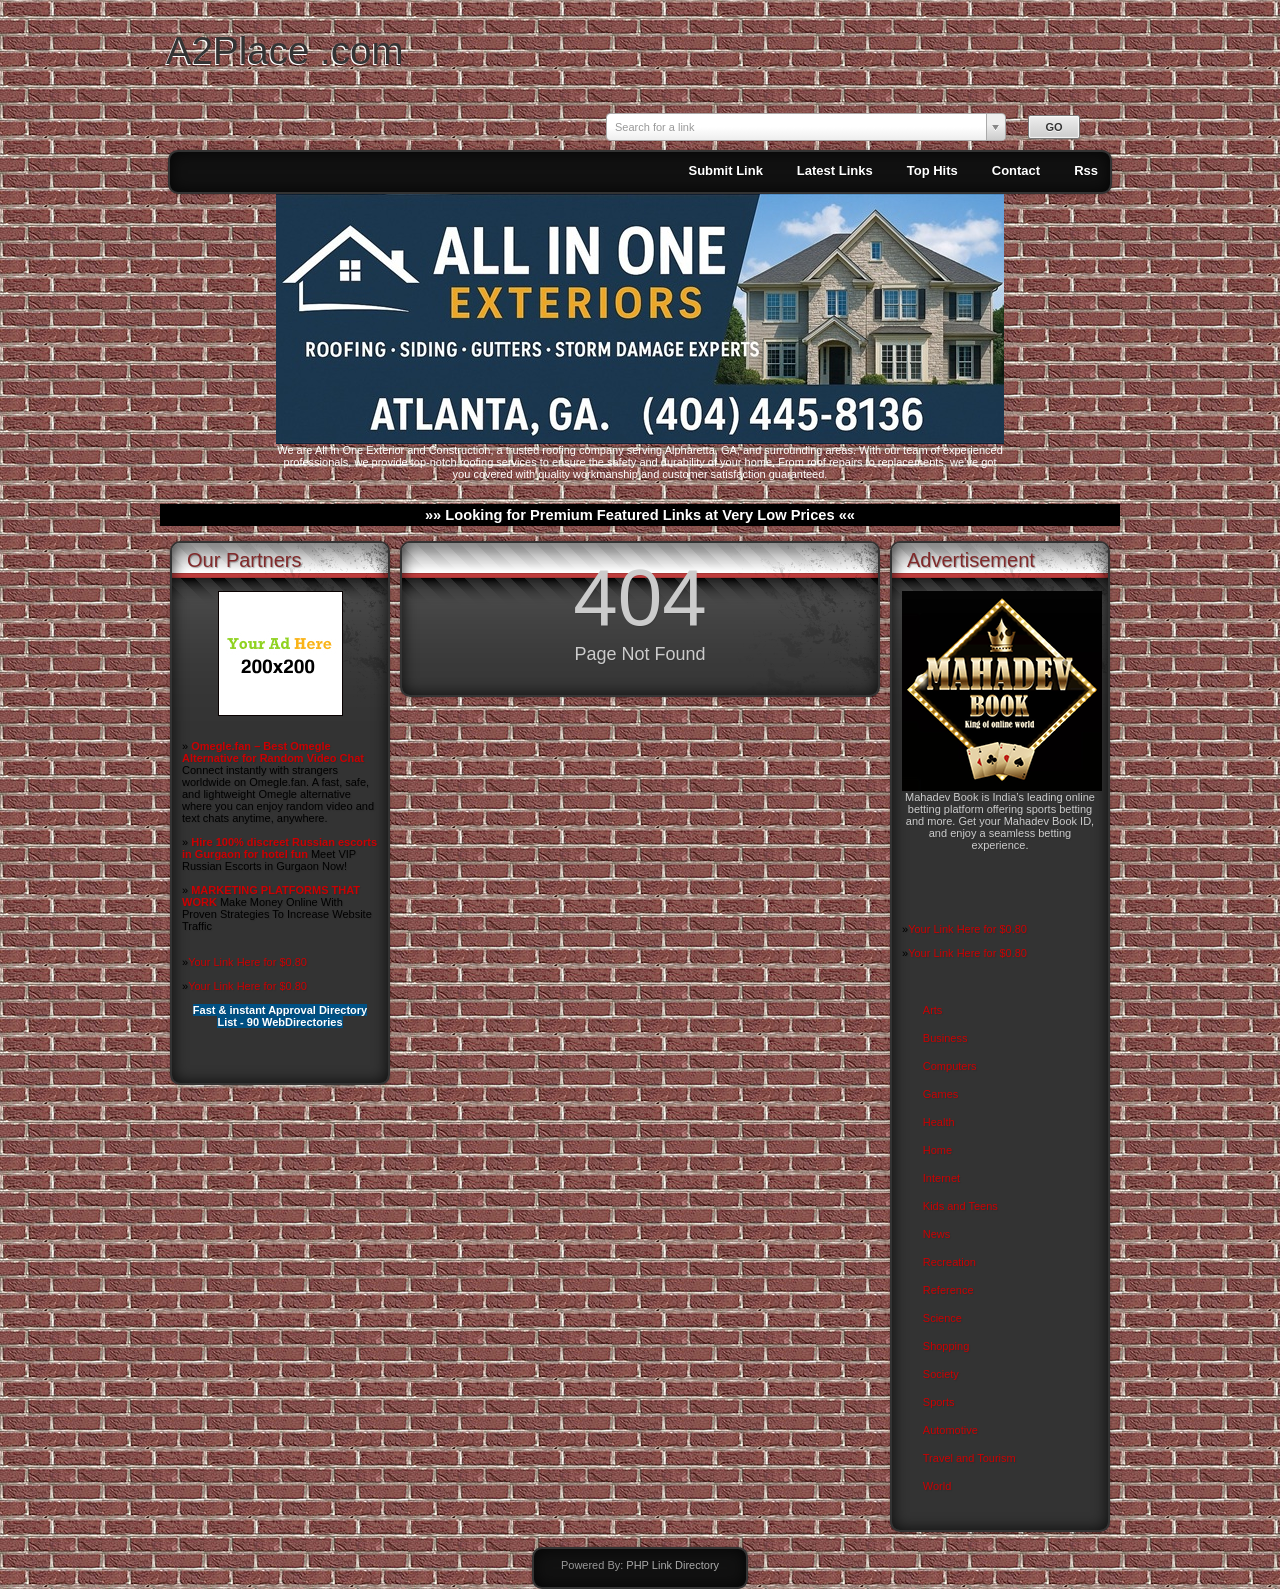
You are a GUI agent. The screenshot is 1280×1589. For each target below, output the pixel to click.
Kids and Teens (960, 1206)
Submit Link (725, 170)
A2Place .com (285, 50)
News (937, 1234)
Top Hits (932, 170)
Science (942, 1318)
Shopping (946, 1346)
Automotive (950, 1430)
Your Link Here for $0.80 (247, 962)
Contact (1016, 170)
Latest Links (835, 170)
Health (939, 1122)
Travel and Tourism (969, 1458)
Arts (933, 1010)
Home (937, 1150)
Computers (950, 1066)
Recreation (949, 1262)
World (937, 1486)
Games (940, 1094)
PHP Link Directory (672, 1565)
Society (941, 1374)
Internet (941, 1178)
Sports (939, 1402)
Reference (948, 1290)
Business (945, 1038)
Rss (1086, 170)
